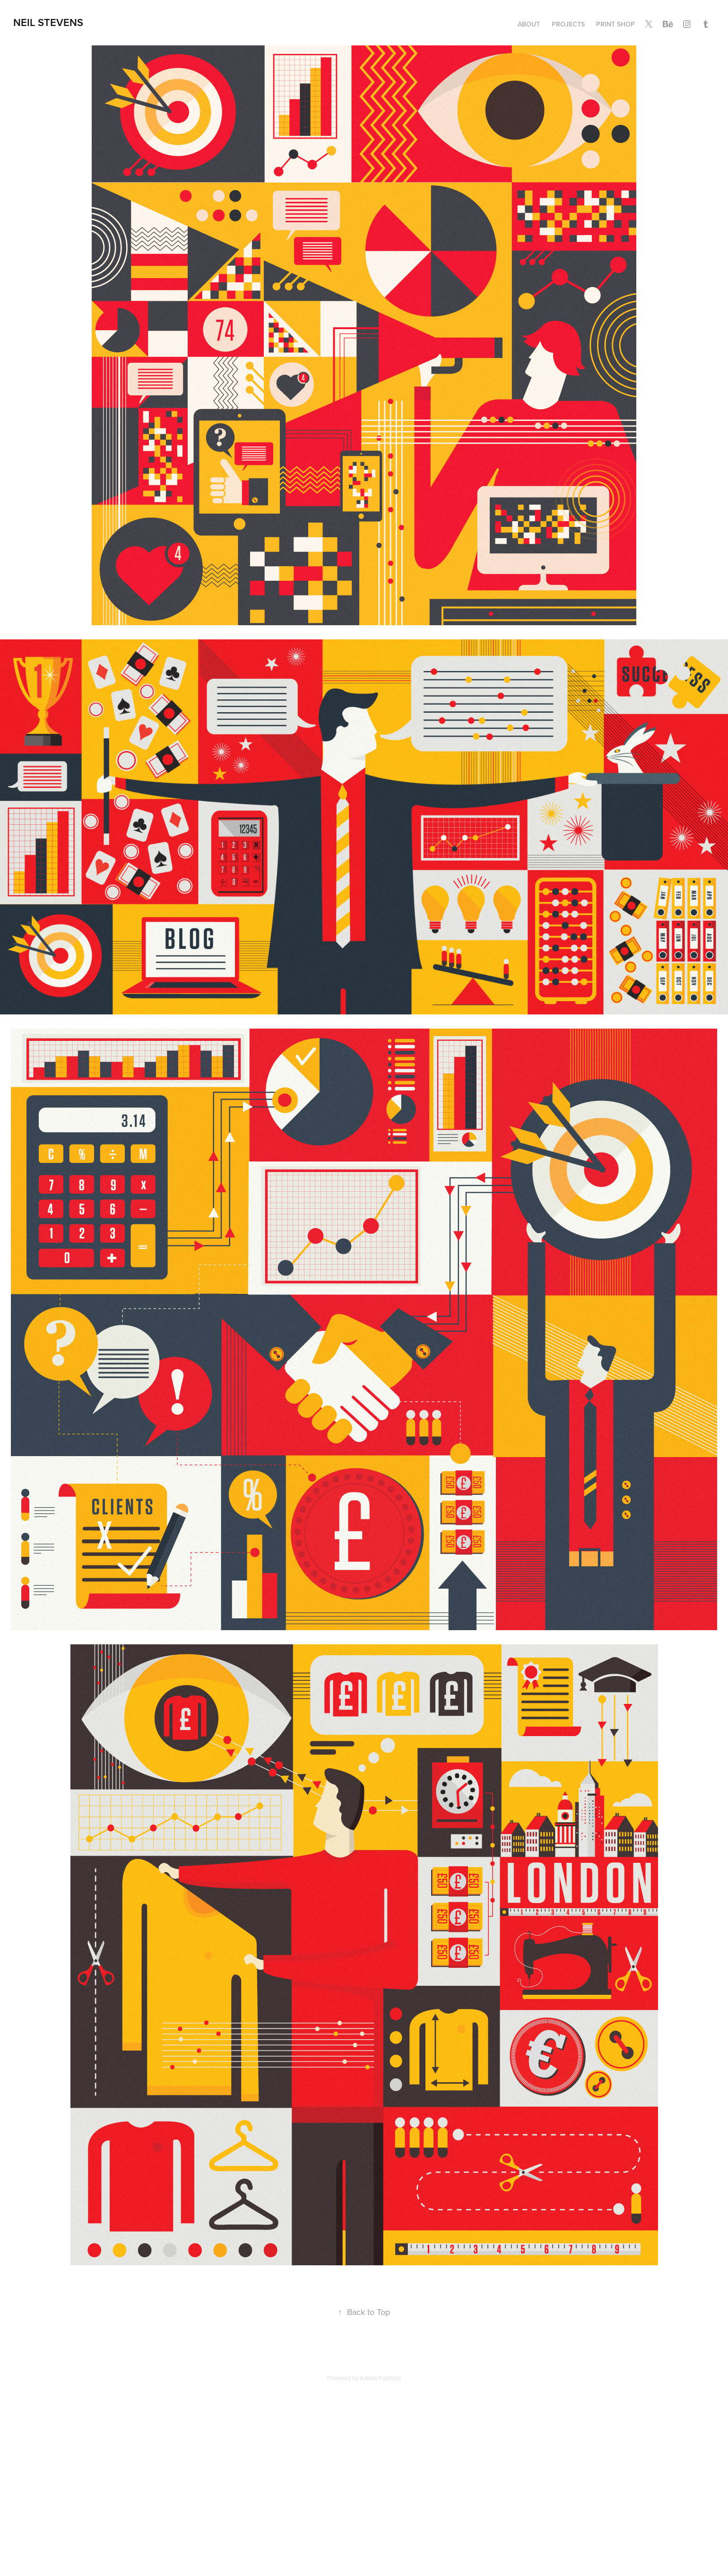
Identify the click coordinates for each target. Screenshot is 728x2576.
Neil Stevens (48, 22)
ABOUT (529, 24)
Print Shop (615, 24)
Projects (568, 24)
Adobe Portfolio (380, 2378)
